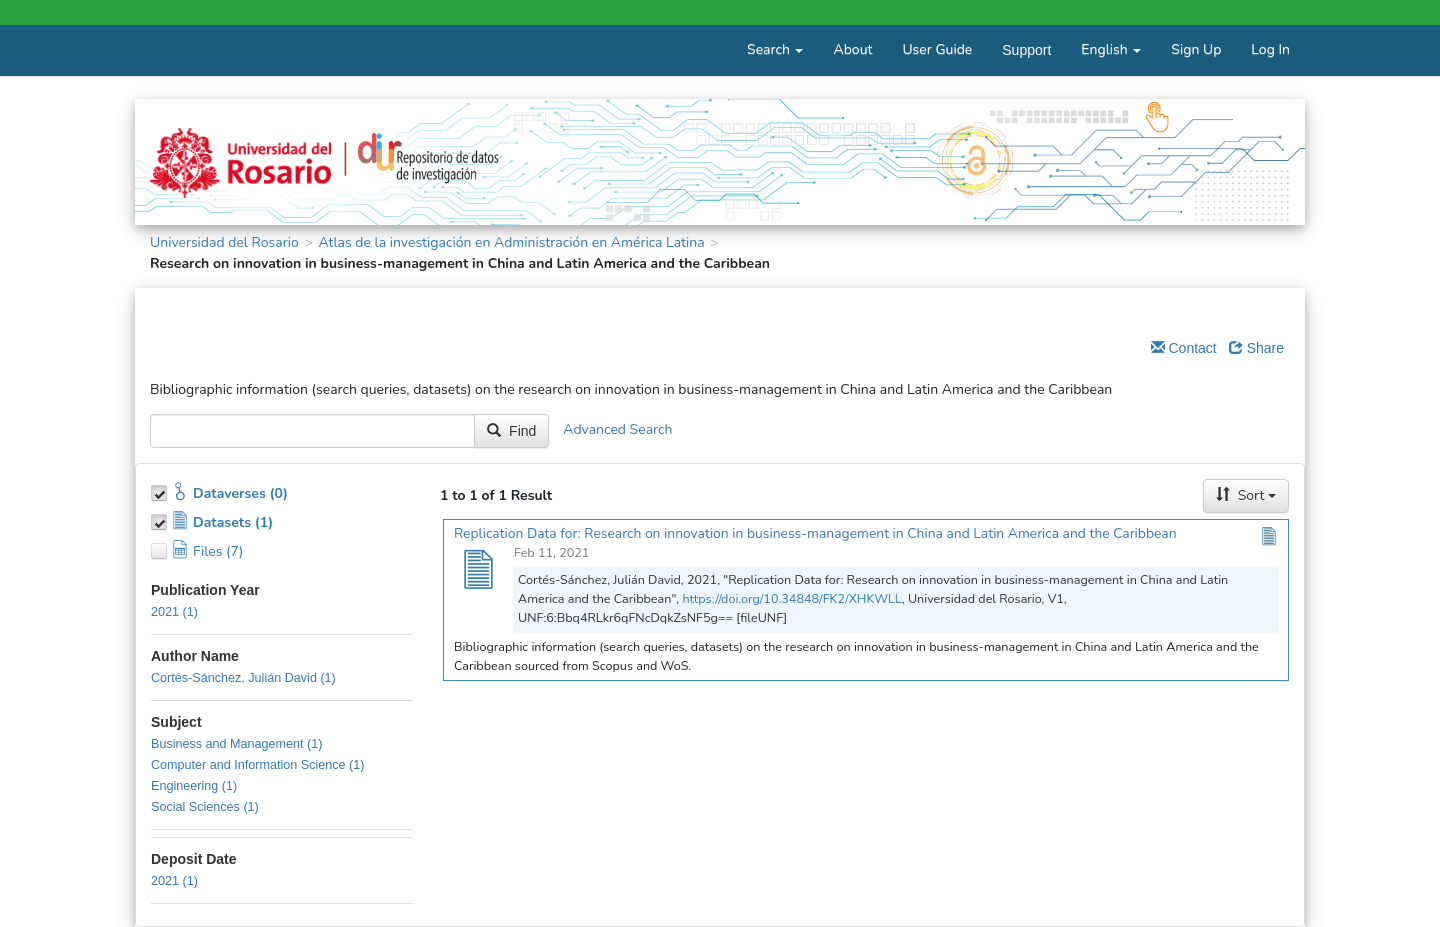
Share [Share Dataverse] (1256, 348)
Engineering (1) (194, 786)
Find (511, 431)
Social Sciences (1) (205, 807)
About (852, 49)
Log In (1270, 49)
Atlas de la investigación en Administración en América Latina (511, 242)
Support (1026, 50)
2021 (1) (174, 612)
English (1111, 49)
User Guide (937, 49)
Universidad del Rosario (224, 242)
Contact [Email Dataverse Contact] (1184, 348)
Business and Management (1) (237, 744)
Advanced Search (617, 429)
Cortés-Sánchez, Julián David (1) (243, 678)
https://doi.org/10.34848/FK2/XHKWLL (791, 598)
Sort (1246, 495)
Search (775, 49)
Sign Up (1196, 49)
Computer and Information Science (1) (258, 765)
